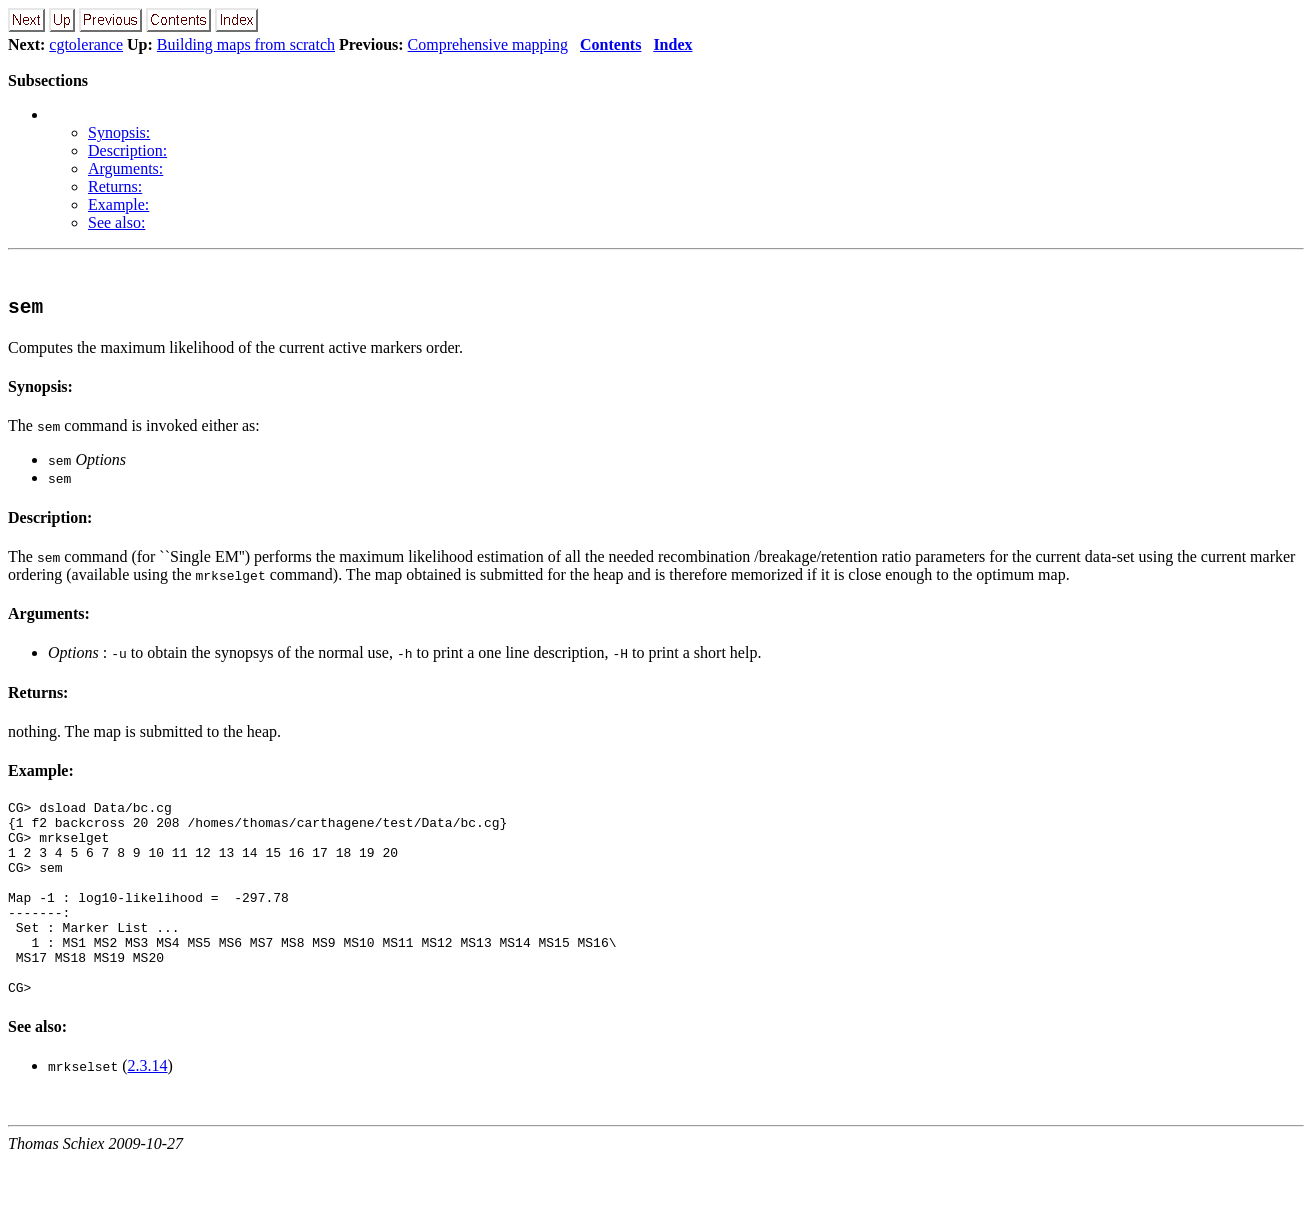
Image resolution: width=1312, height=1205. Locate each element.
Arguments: (125, 168)
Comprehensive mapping (488, 44)
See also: (116, 222)
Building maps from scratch (246, 44)
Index (672, 44)
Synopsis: (119, 132)
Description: (127, 150)
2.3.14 (148, 1109)
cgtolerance (86, 44)
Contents (610, 44)
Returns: (115, 186)
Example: (118, 204)
